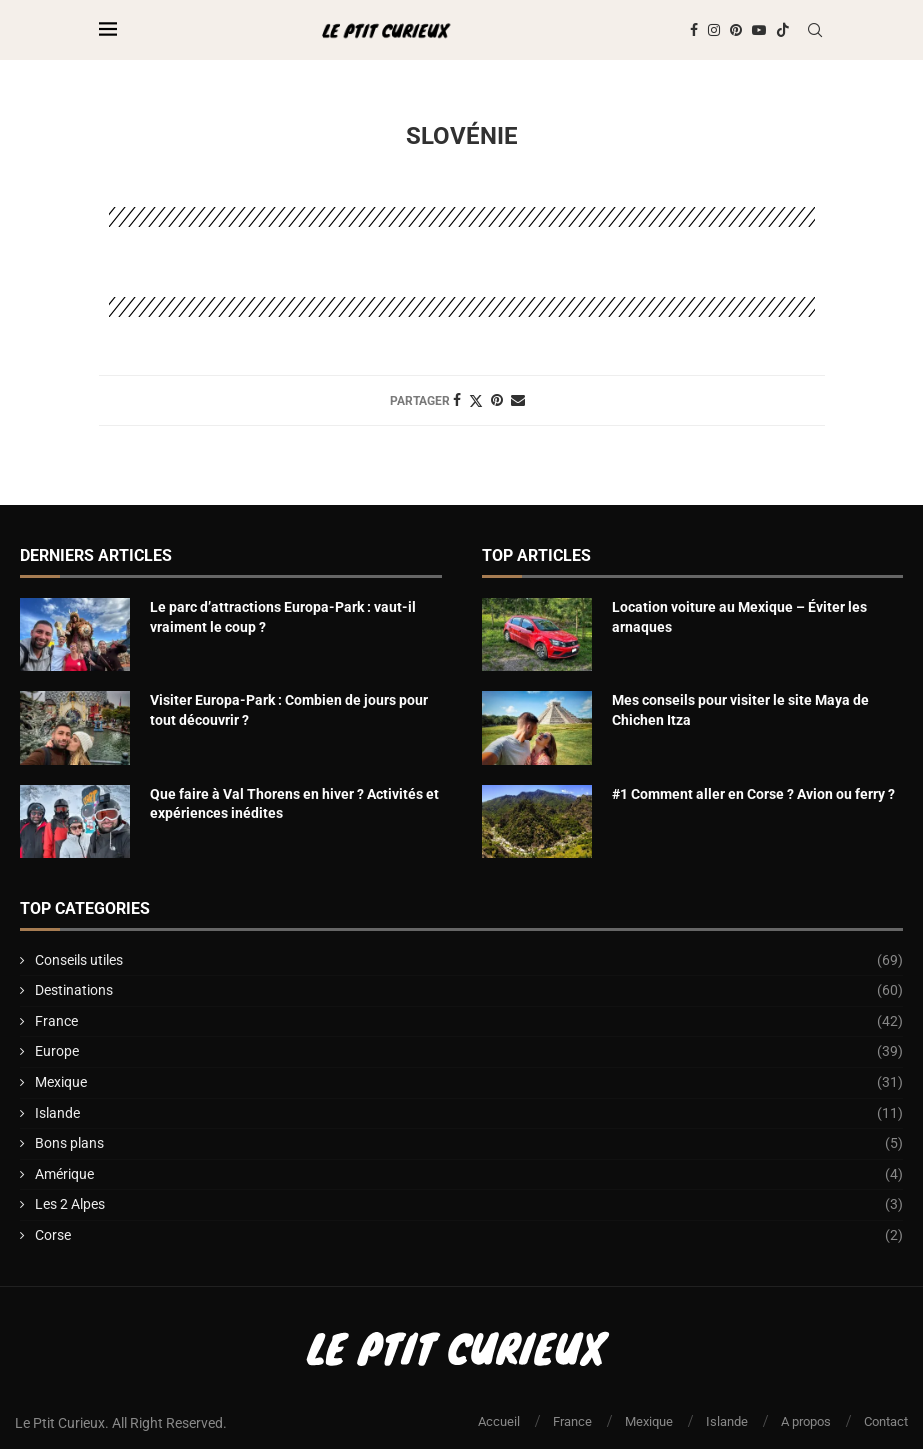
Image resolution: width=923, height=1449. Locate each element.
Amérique (469, 1175)
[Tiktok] (783, 30)
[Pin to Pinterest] (497, 400)
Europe (469, 1052)
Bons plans (469, 1144)
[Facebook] (694, 30)
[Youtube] (759, 30)
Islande (469, 1114)
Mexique (469, 1083)
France (469, 1022)
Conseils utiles (469, 961)
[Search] (815, 30)
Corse (469, 1236)
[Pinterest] (736, 30)
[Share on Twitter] (476, 400)
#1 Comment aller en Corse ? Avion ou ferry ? (753, 794)
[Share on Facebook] (457, 400)
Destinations (469, 991)
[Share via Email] (518, 400)
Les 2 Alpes (469, 1205)
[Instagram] (714, 30)
